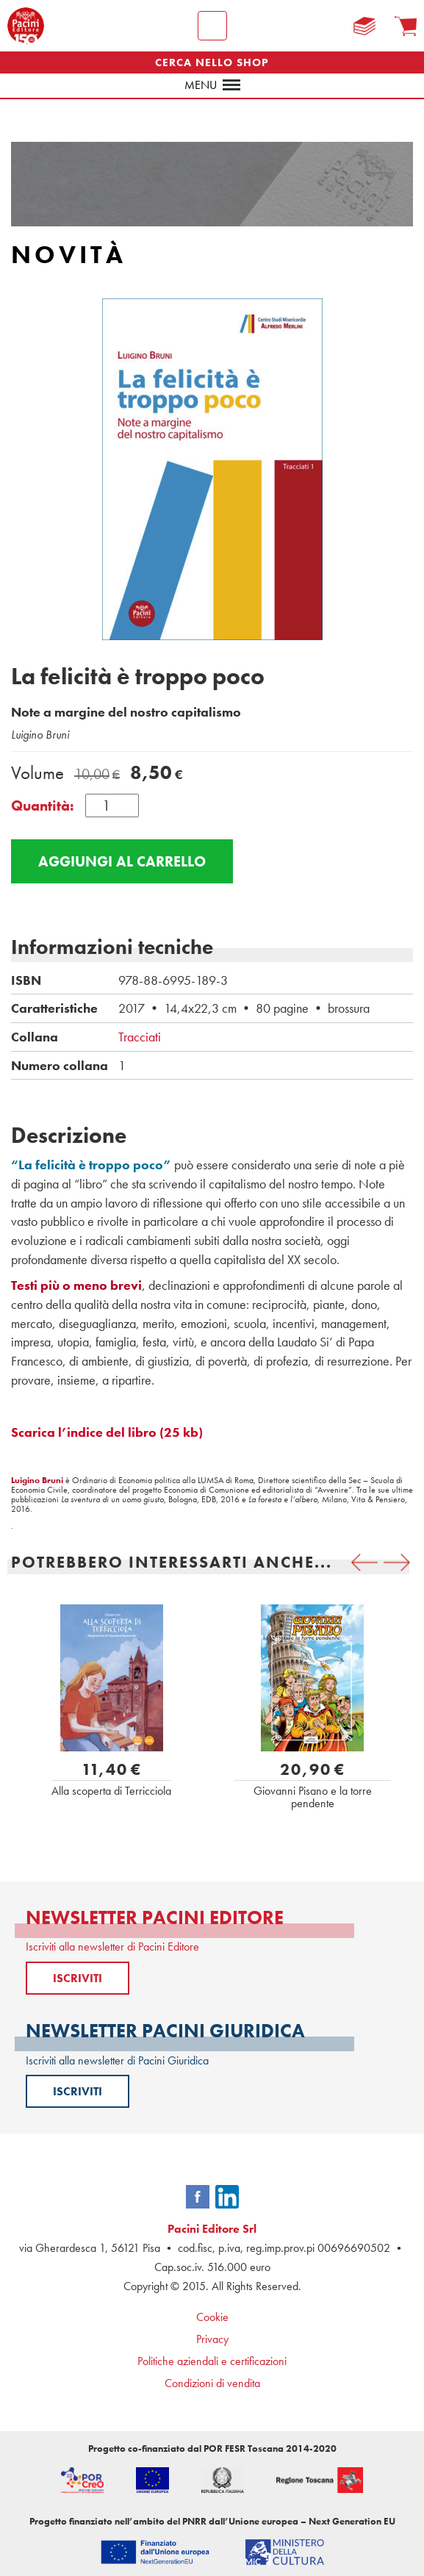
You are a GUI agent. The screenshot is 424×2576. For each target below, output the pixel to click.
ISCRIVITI (77, 1978)
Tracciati (139, 1036)
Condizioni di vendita (212, 2383)
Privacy (212, 2339)
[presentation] (364, 1562)
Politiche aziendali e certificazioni (212, 2361)
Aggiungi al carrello (122, 861)
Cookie (212, 2317)
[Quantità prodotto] (112, 805)
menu (212, 85)
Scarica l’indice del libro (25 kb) (107, 1432)
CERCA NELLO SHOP (212, 62)
